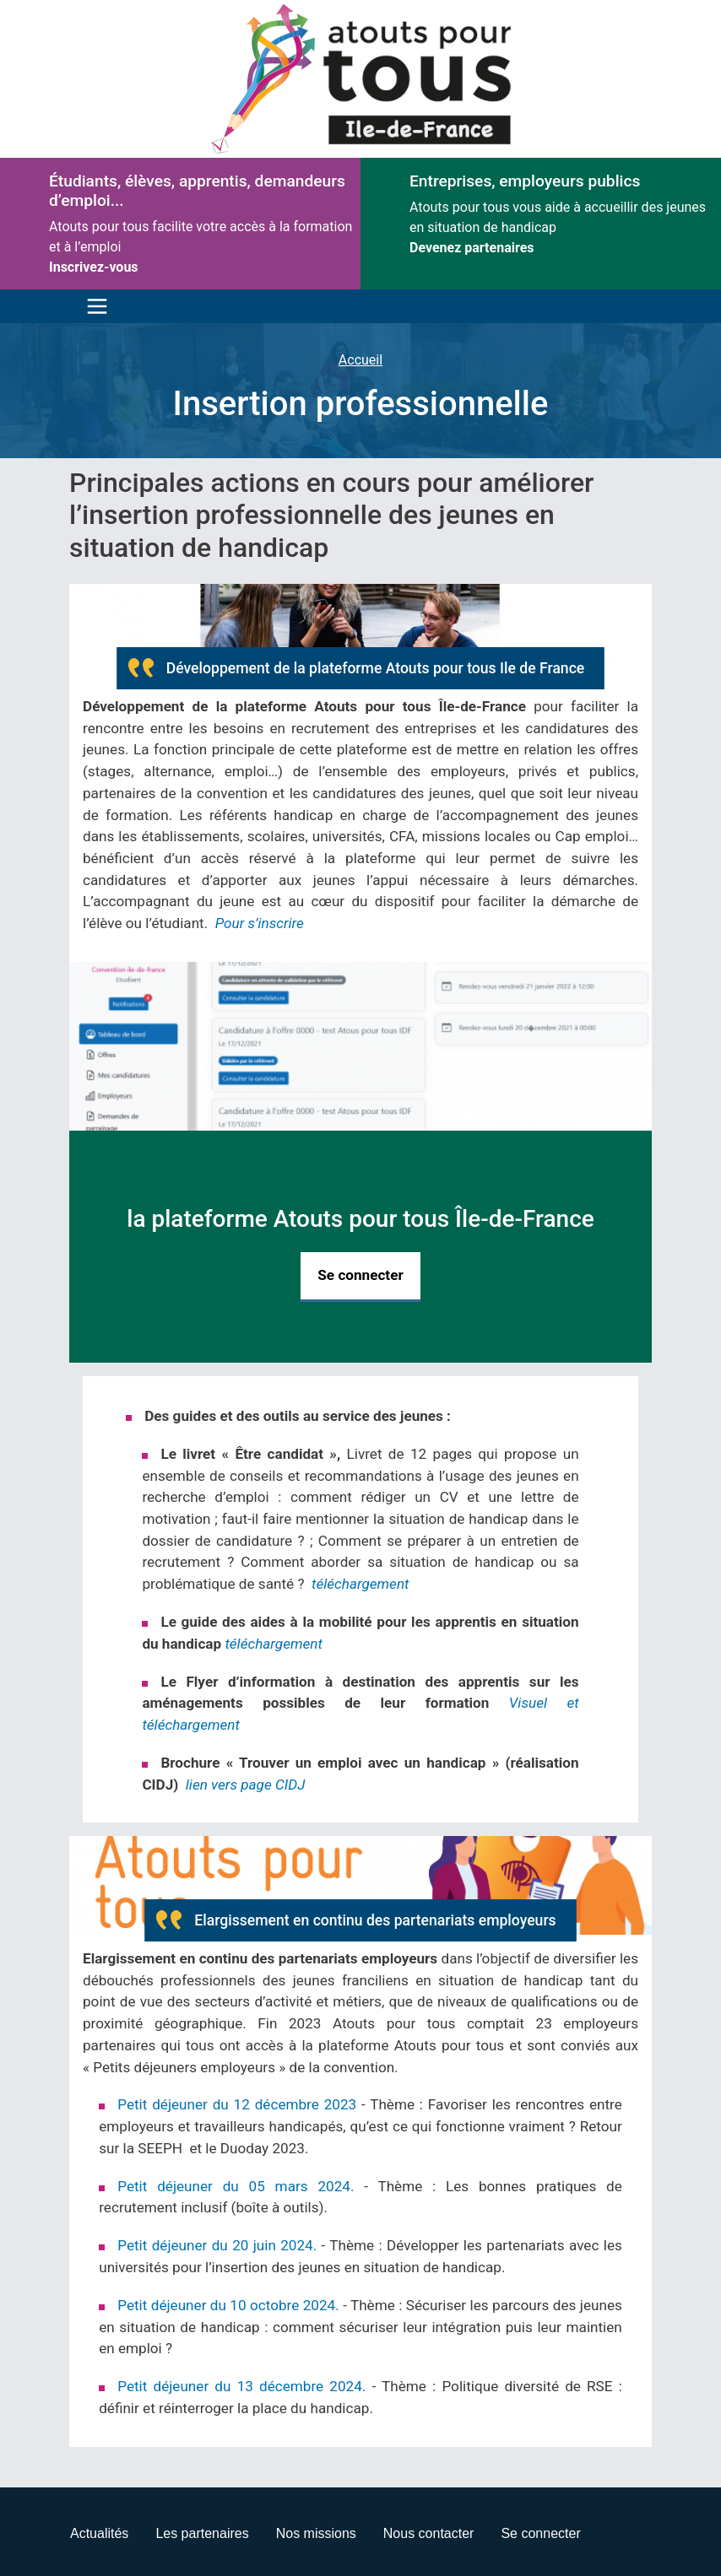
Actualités (99, 2533)
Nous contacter (428, 2533)
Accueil (360, 360)
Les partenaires (201, 2533)
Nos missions (316, 2533)
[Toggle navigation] (93, 306)
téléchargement (360, 1583)
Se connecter (360, 1274)
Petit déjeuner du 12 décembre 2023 (236, 2104)
